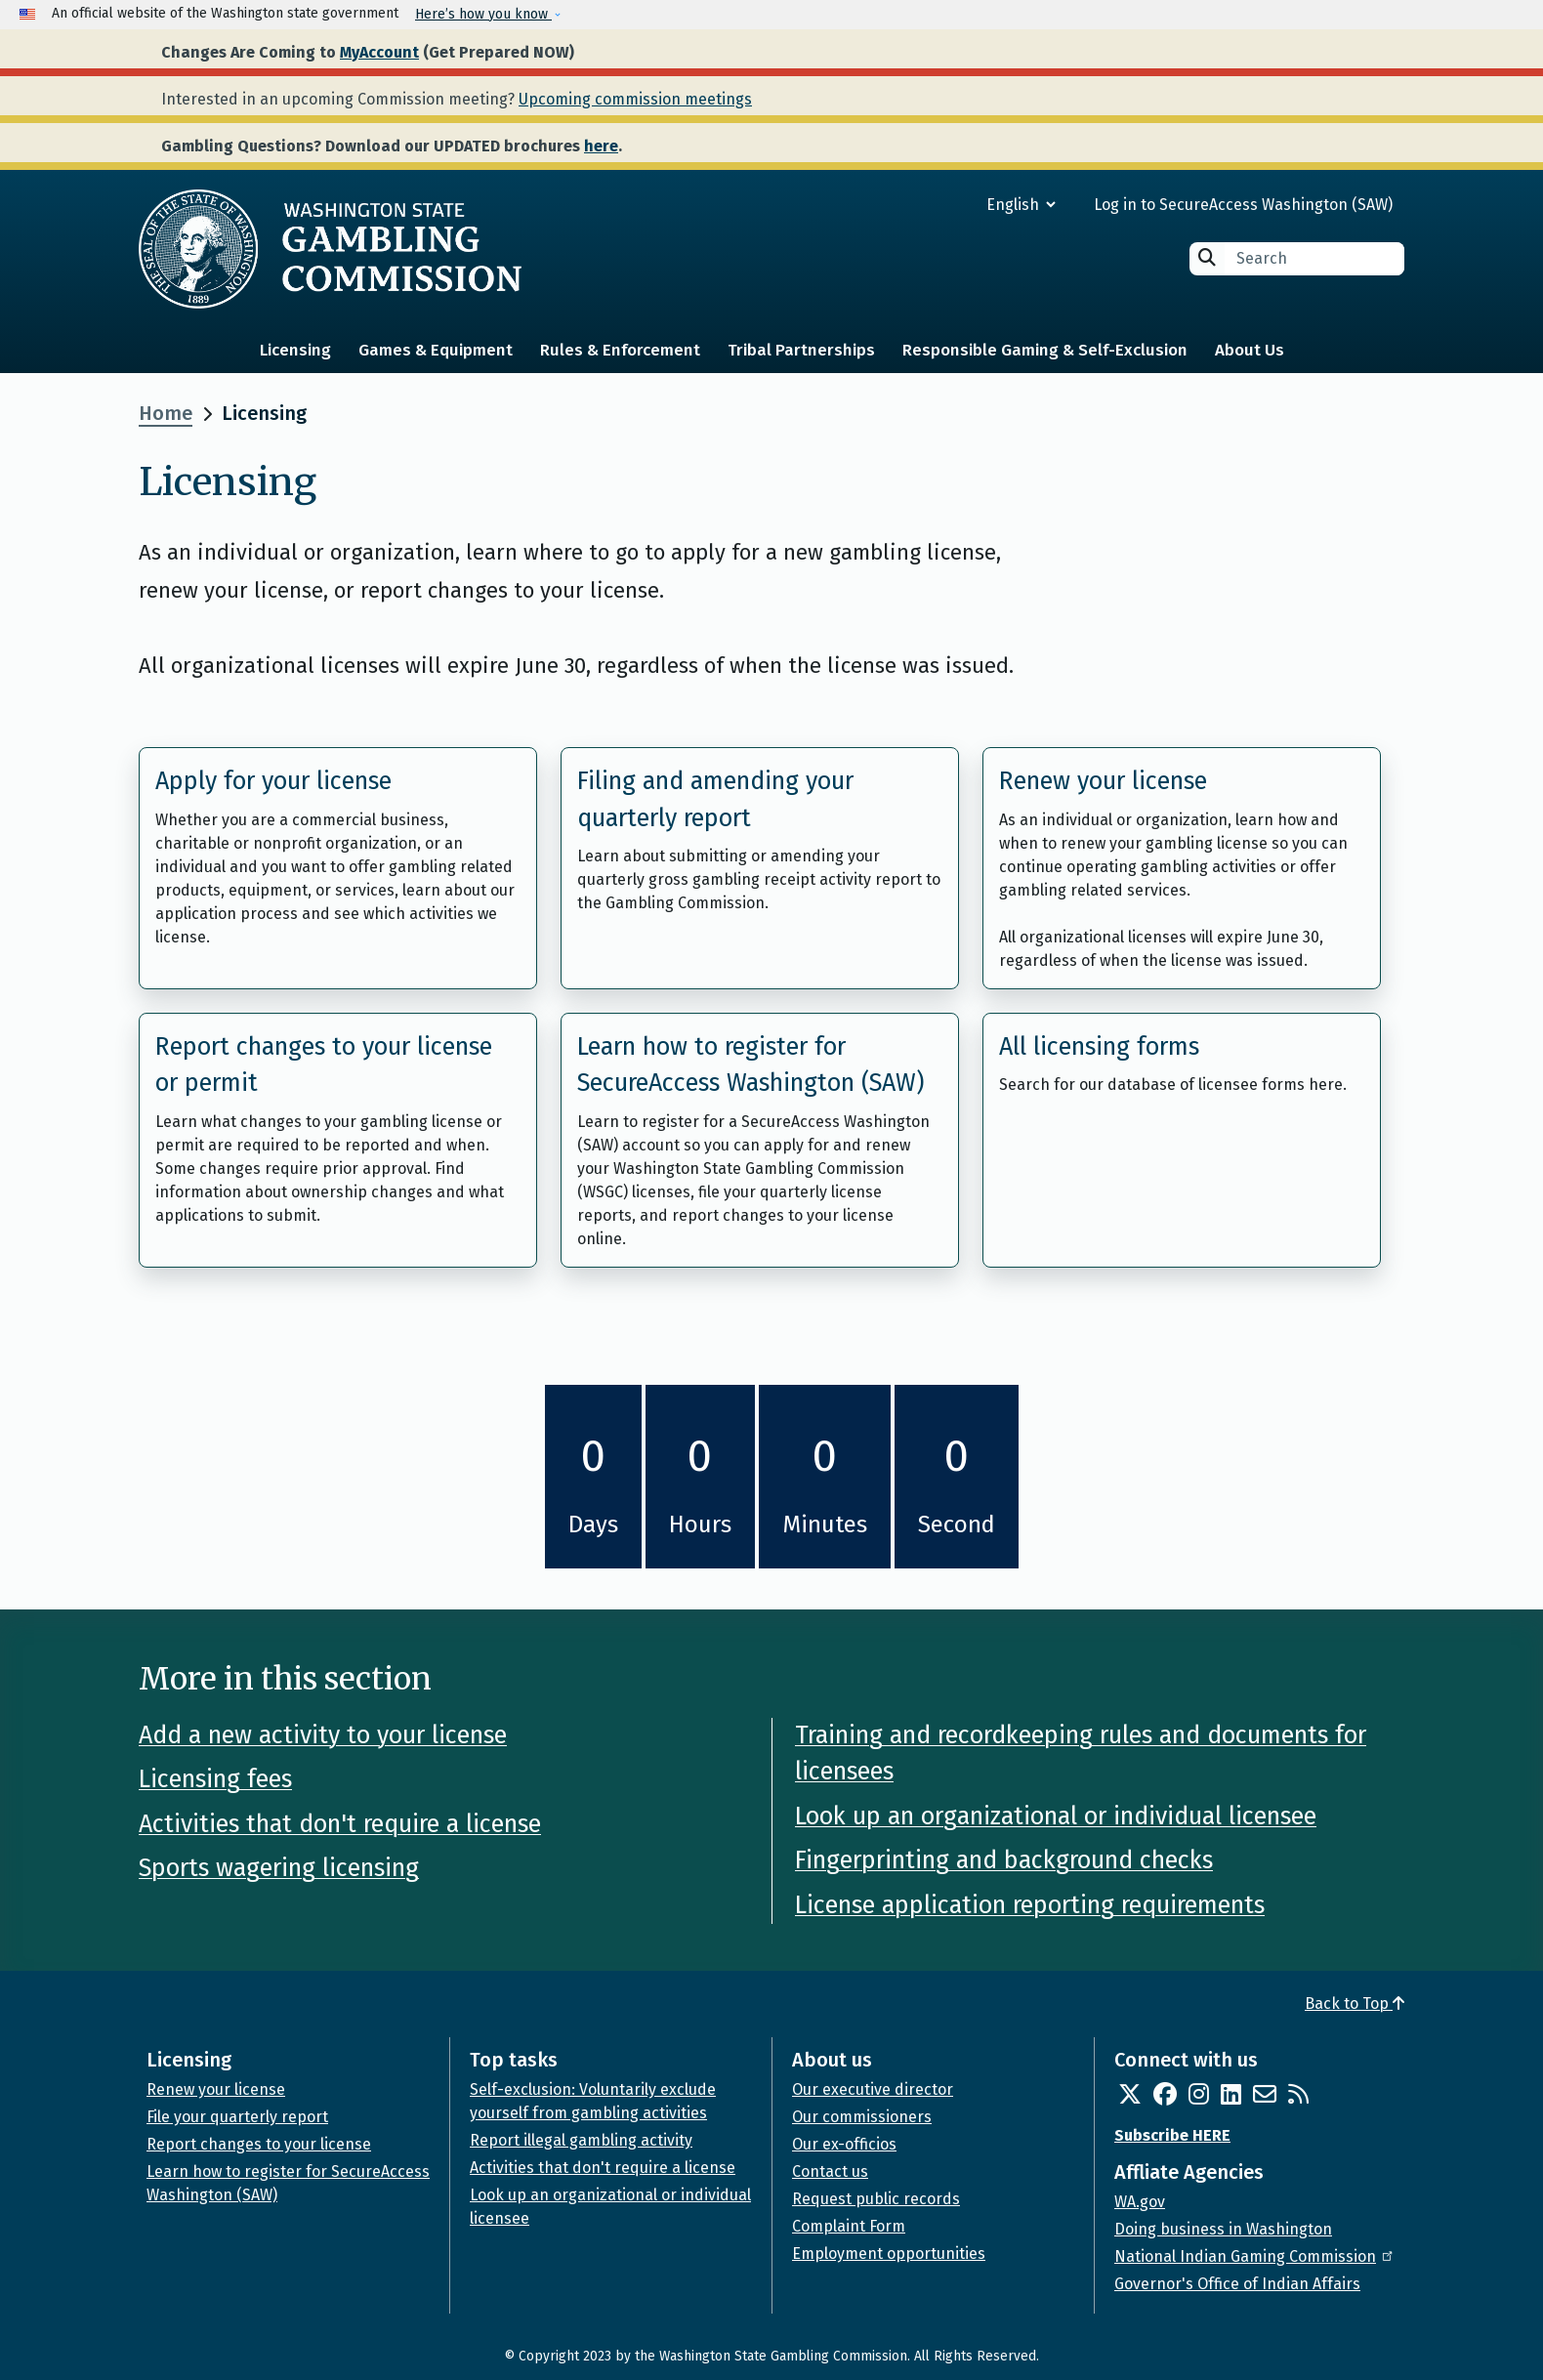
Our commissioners (862, 2117)
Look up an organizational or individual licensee (1055, 1816)
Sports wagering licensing (279, 1868)
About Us (1249, 350)
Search (1207, 257)
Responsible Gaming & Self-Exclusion (1045, 350)
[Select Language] (951, 204)
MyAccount (379, 52)
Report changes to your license (258, 2144)
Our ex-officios (844, 2144)
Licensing (295, 350)
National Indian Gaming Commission (1255, 2256)
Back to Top (1354, 2003)
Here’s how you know (483, 14)
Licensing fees (215, 1779)
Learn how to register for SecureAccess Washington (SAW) (750, 1065)
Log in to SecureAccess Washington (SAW (1241, 204)
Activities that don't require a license (340, 1824)
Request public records (876, 2199)
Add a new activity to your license (323, 1735)
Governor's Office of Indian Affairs (1237, 2284)
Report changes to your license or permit (323, 1065)
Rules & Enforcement (620, 350)
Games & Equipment (435, 350)
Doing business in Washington (1223, 2229)
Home (165, 413)
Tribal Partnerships (801, 350)
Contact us (830, 2171)
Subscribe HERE (1172, 2135)
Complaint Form (848, 2226)
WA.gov (1139, 2201)
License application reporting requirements (1030, 1905)
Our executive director (872, 2089)
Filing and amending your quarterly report (715, 800)
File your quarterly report (237, 2117)
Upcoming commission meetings (635, 99)
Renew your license (1103, 781)
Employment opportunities (888, 2253)
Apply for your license (273, 781)
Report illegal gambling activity (581, 2140)
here (601, 146)
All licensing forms (1099, 1047)
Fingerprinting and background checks (1004, 1860)
